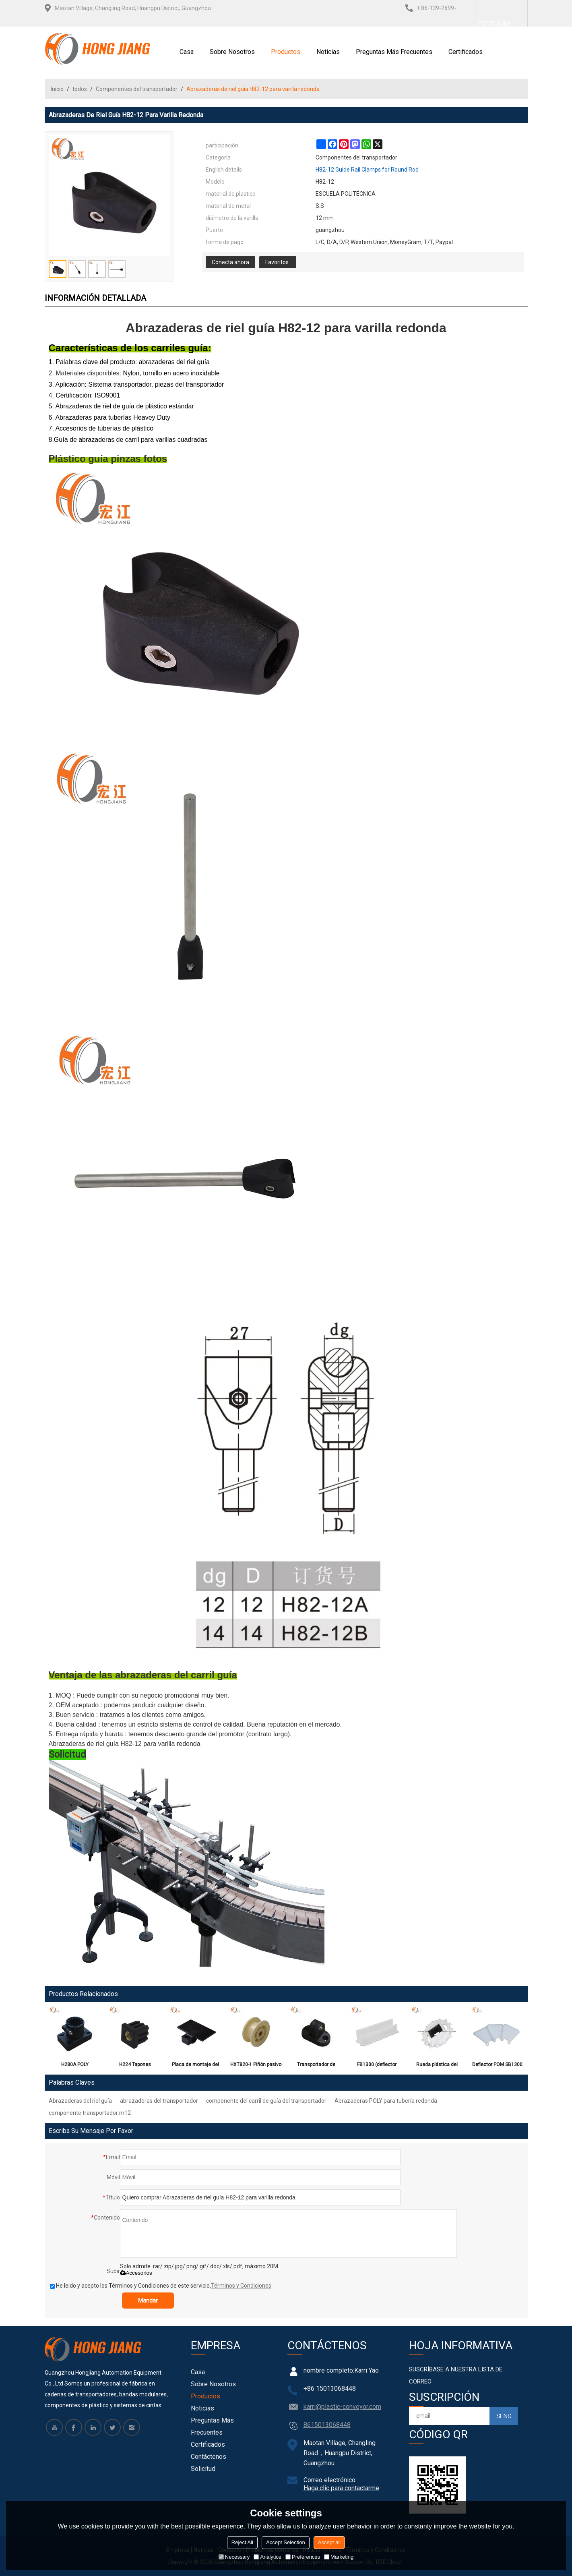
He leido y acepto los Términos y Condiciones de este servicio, (160, 2285)
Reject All (242, 2542)
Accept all (329, 2542)
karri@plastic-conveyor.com (342, 2406)
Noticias (328, 52)
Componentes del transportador (137, 89)
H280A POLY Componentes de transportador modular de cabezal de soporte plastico (75, 2066)
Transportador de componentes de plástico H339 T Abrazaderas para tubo (316, 2066)
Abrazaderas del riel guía (80, 2101)
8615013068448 (327, 2425)
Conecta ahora (230, 262)
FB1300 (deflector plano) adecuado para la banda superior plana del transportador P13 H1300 (377, 2066)
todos (79, 89)
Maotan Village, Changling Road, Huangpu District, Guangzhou (133, 8)
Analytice (267, 2557)
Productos (285, 52)
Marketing (338, 2557)
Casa (187, 52)
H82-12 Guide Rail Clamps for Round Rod (367, 169)
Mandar (148, 2300)
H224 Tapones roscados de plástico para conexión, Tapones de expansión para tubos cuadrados (135, 2066)
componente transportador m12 (90, 2113)
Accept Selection (285, 2542)
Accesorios (136, 2273)
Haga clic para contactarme (341, 2488)
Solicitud (203, 2468)
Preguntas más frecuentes (394, 52)
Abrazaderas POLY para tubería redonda (386, 2101)
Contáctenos (208, 2456)
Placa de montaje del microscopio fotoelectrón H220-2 (195, 2066)
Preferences (302, 2557)
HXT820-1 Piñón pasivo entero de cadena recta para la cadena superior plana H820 (256, 2066)
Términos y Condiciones (241, 2285)
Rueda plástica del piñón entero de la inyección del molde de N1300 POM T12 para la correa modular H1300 (437, 2066)
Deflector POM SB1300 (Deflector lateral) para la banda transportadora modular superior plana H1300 (497, 2066)
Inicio (57, 89)
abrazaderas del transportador (159, 2101)
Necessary (234, 2557)
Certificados (465, 52)
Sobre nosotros (232, 52)
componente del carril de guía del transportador (266, 2101)
